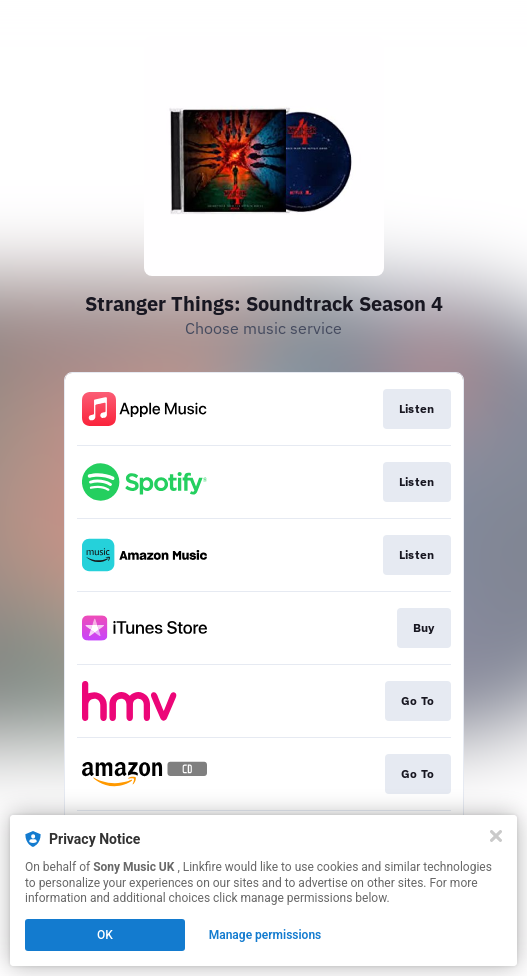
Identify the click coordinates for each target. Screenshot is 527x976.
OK (105, 935)
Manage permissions (265, 935)
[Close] (496, 836)
